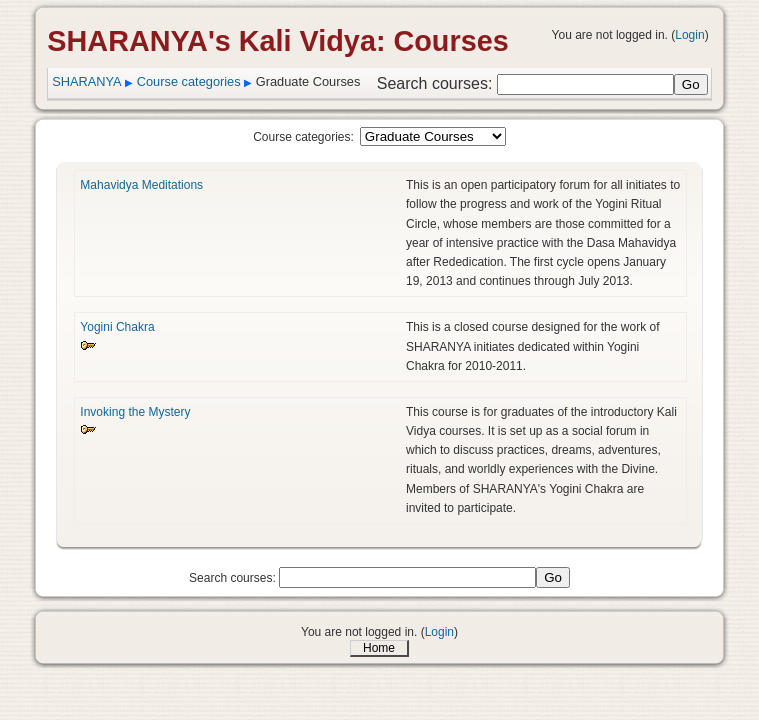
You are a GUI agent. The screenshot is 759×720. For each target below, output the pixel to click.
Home (379, 648)
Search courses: (437, 83)
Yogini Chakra (117, 327)
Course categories (189, 81)
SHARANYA (86, 81)
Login (689, 35)
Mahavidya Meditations (141, 185)
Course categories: (303, 137)
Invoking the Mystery (135, 412)
